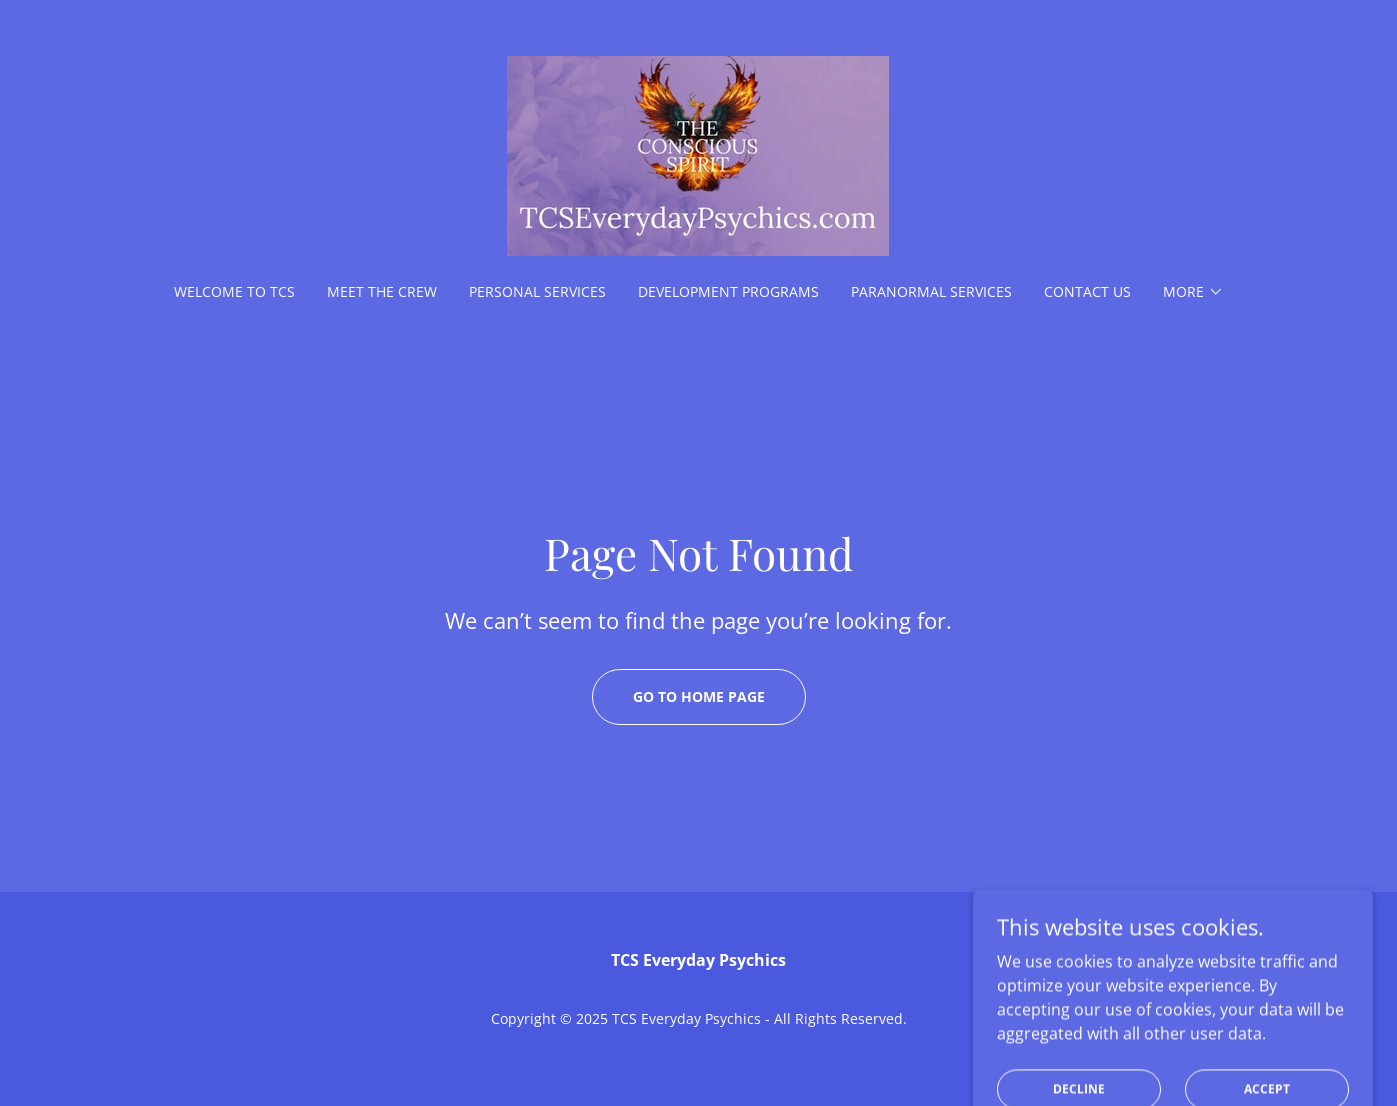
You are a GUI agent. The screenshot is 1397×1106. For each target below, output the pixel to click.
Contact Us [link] (1087, 291)
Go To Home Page (699, 696)
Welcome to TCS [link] (234, 291)
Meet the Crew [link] (382, 291)
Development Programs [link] (728, 291)
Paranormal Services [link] (931, 291)
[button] (1193, 292)
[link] (698, 154)
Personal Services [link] (537, 291)
